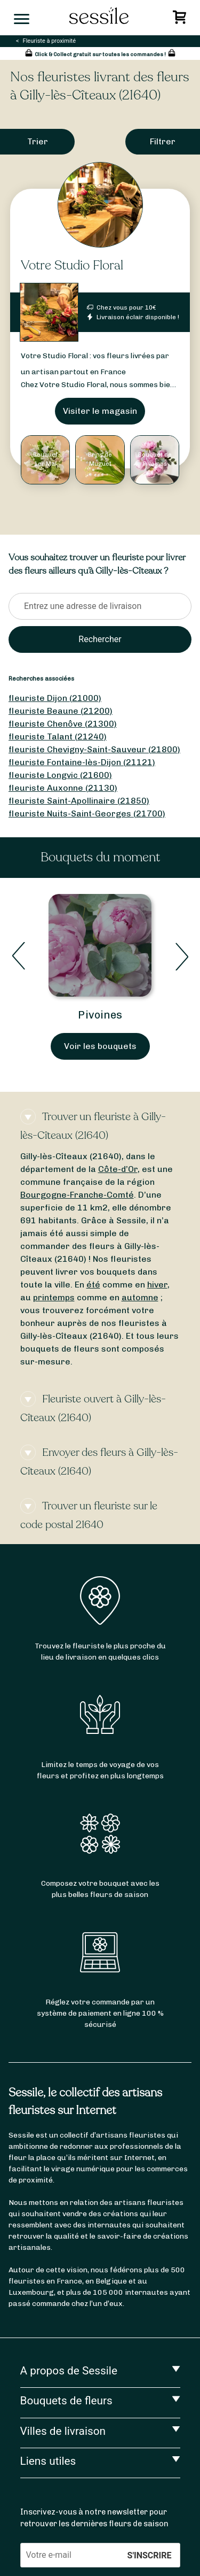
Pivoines (100, 1014)
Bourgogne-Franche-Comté (77, 1195)
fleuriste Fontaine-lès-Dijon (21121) (82, 762)
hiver (157, 1284)
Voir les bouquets (100, 1046)
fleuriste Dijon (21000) (55, 698)
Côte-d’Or (118, 1169)
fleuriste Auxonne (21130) (63, 788)
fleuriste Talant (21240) (58, 736)
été (93, 1284)
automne (140, 1297)
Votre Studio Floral (72, 265)
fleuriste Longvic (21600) (60, 775)
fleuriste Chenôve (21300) (63, 724)
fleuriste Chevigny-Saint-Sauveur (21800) (94, 749)
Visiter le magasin (100, 411)
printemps (54, 1297)
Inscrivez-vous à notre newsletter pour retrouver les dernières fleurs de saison (94, 2517)
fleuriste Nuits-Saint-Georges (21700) (87, 813)
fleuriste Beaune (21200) (61, 711)
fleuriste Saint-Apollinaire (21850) (79, 801)
